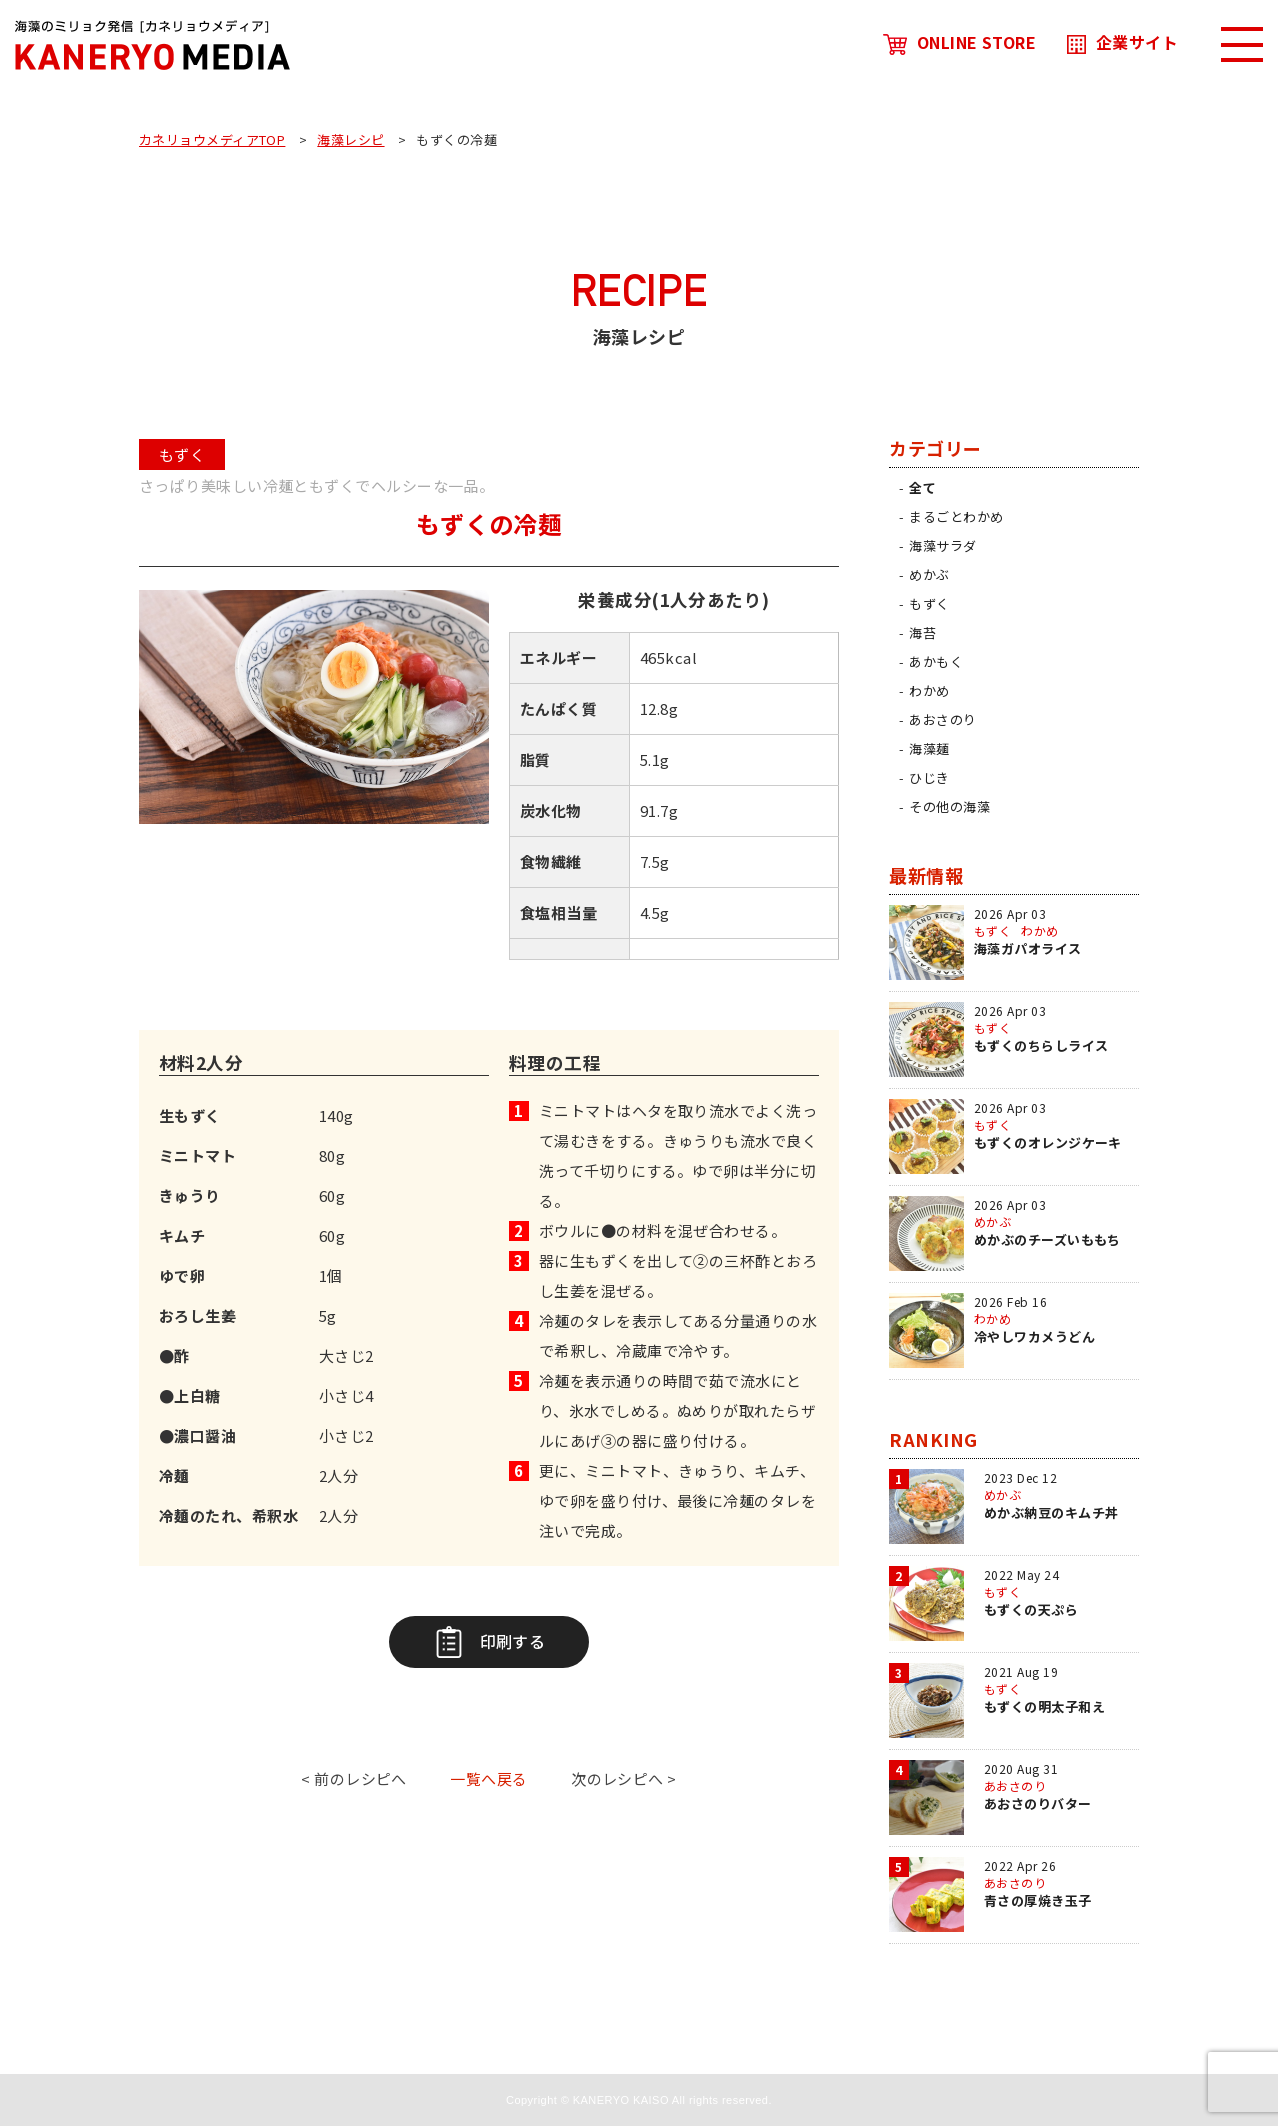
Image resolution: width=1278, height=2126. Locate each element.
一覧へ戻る (488, 1778)
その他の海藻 (949, 806)
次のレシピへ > (624, 1778)
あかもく (936, 661)
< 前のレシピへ (354, 1778)
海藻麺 (929, 748)
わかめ (929, 690)
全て (922, 487)
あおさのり (942, 719)
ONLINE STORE (959, 42)
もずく (929, 603)
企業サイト (1122, 42)
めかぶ (929, 574)
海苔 (922, 632)
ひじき (929, 777)
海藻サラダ (942, 545)
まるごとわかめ (956, 516)
